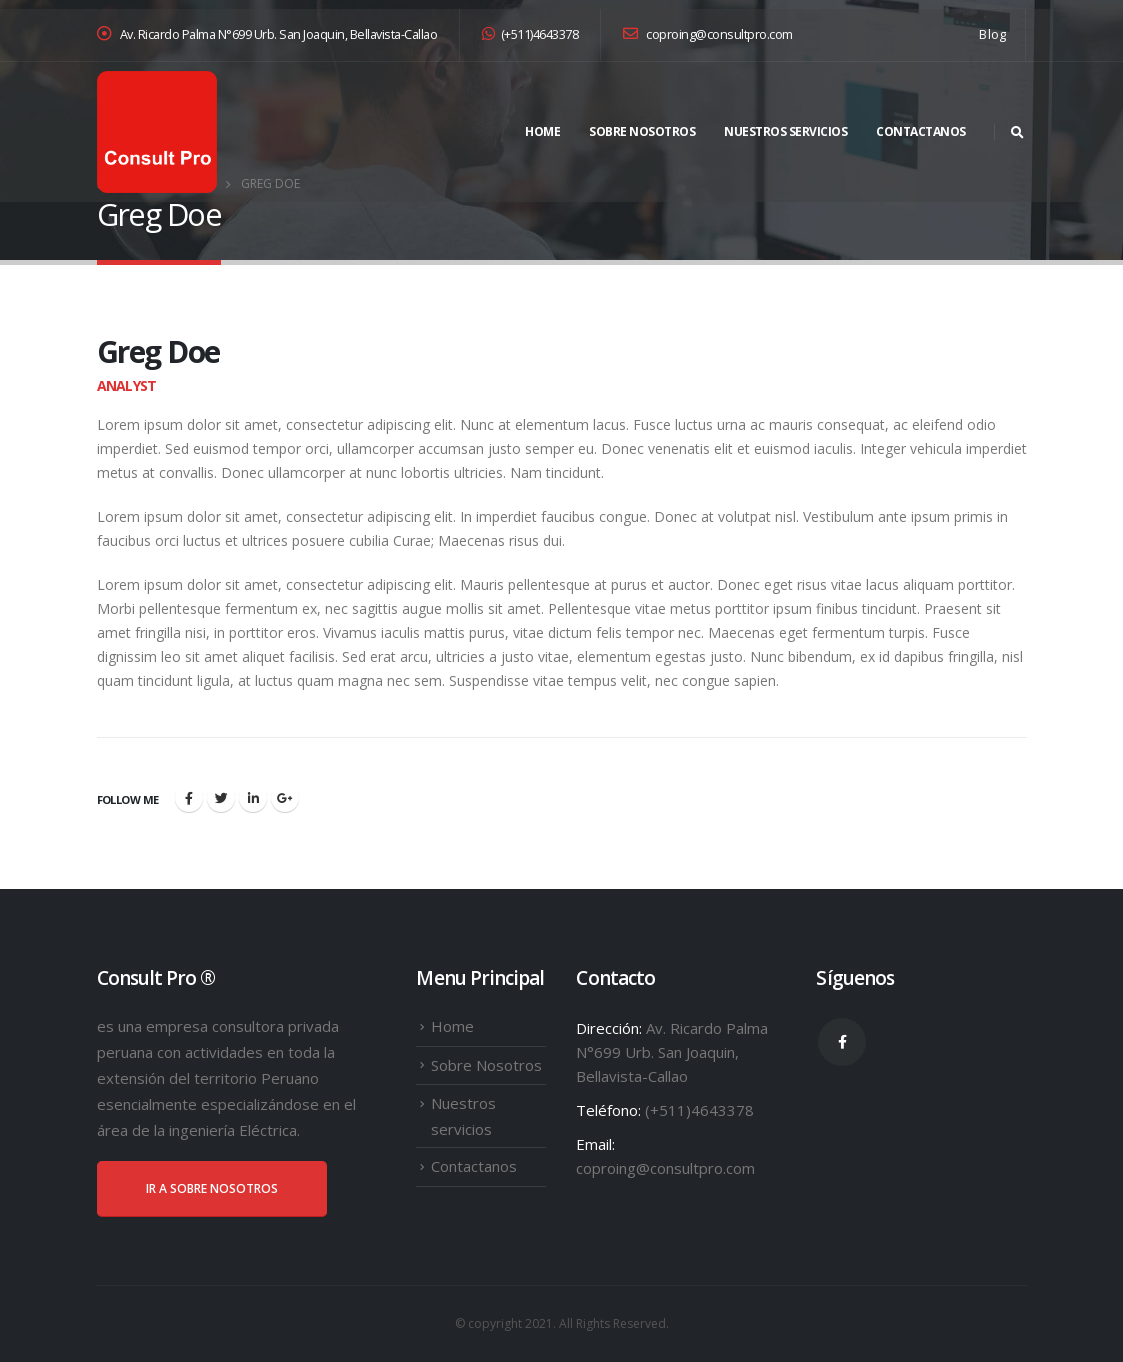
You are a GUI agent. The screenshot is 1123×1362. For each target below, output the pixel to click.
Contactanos (921, 131)
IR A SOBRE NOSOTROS (212, 1188)
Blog (992, 34)
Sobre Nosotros (642, 131)
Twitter (221, 798)
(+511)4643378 (530, 34)
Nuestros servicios (785, 131)
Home (542, 131)
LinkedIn (253, 798)
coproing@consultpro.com (708, 34)
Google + (285, 798)
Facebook (189, 798)
